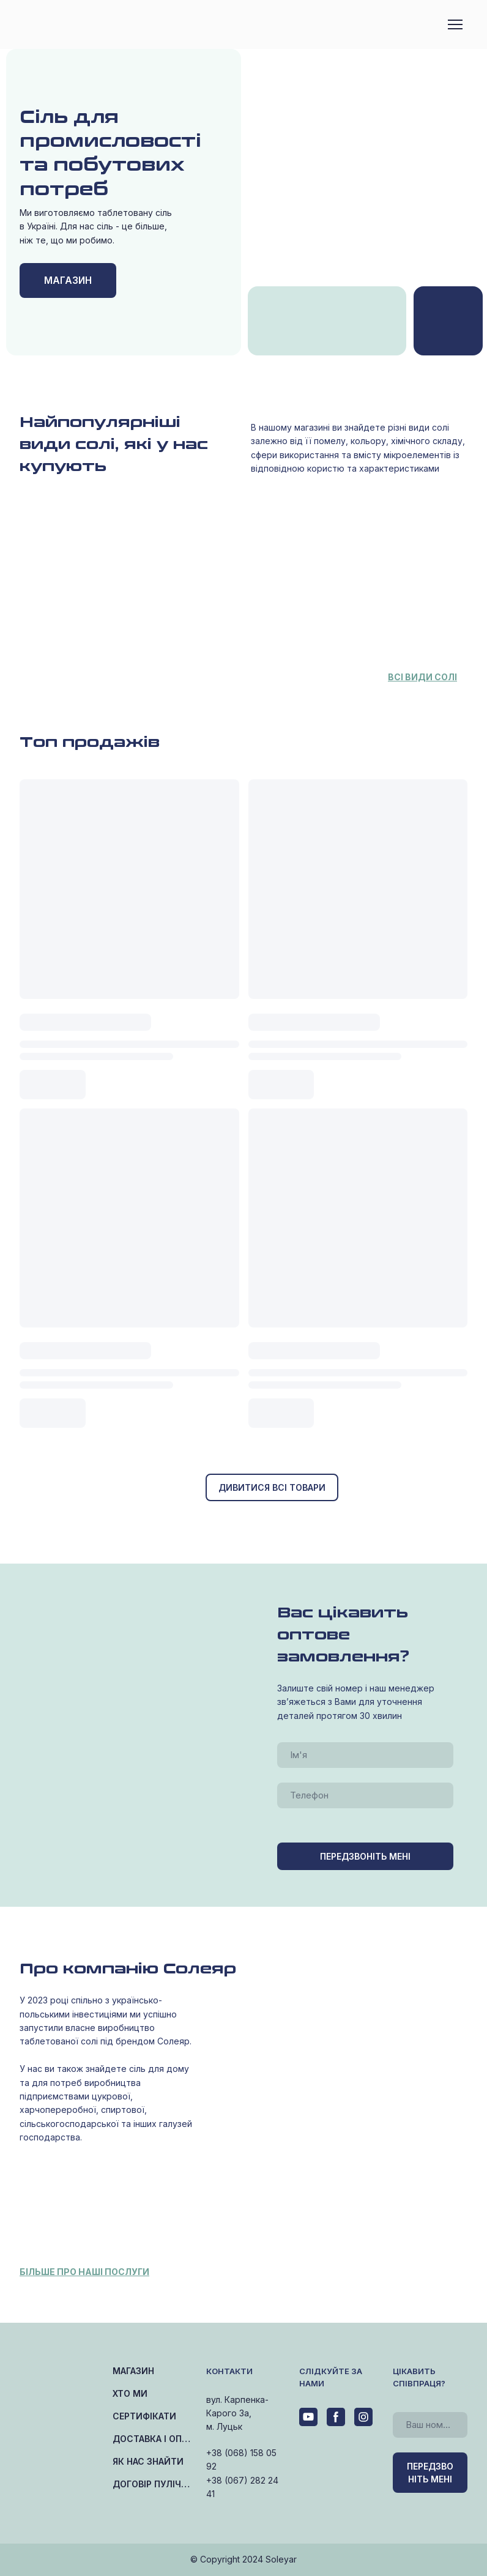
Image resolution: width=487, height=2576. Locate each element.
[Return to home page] (71, 25)
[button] (68, 280)
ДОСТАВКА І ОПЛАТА (153, 2438)
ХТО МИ (130, 2393)
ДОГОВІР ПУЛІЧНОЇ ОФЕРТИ (153, 2484)
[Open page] (448, 320)
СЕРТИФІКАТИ (144, 2416)
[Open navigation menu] (455, 24)
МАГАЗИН (133, 2371)
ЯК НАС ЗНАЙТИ (148, 2461)
